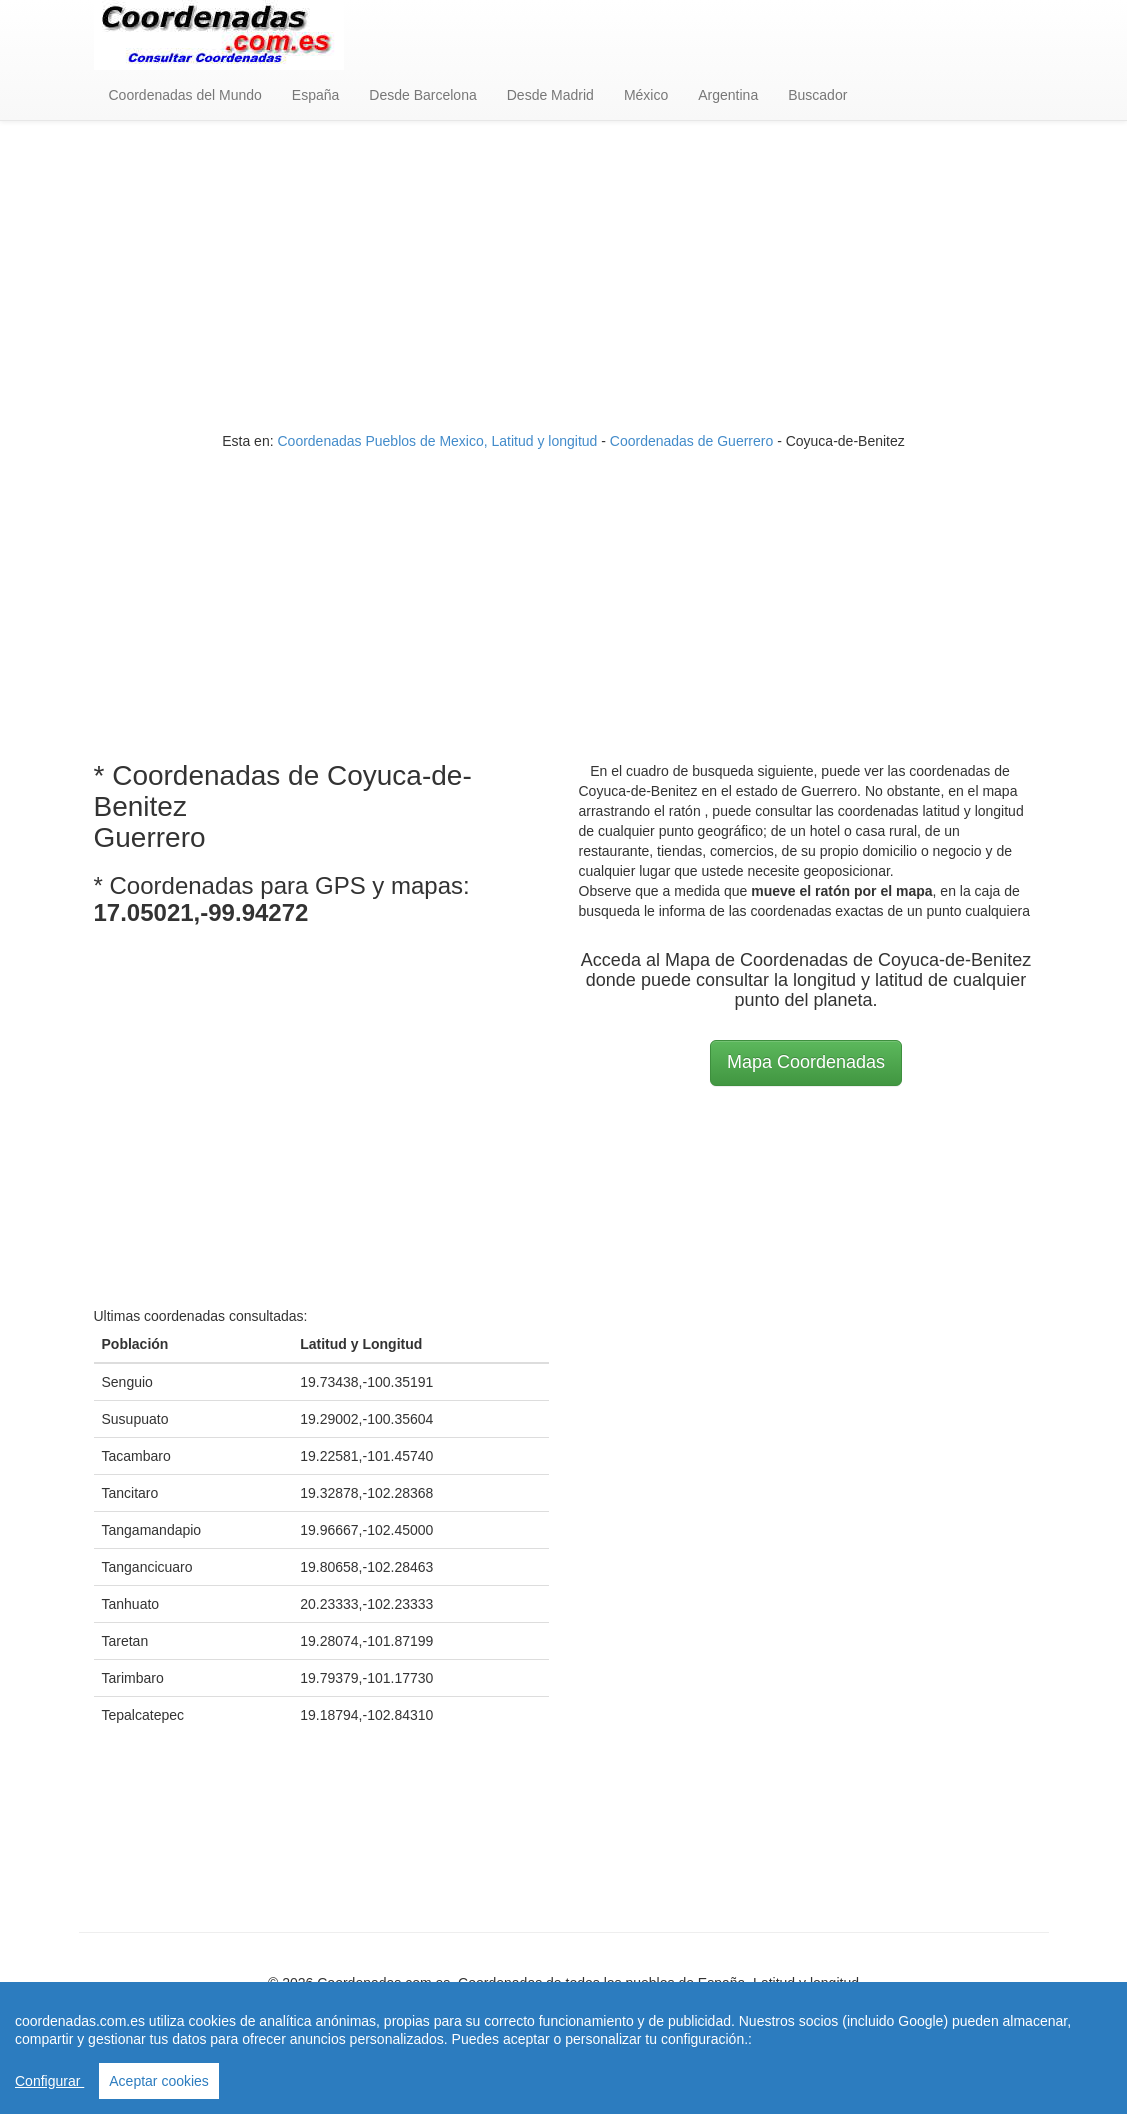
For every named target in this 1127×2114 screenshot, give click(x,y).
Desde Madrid (550, 95)
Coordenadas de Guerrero (691, 441)
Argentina (728, 95)
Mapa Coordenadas (806, 1062)
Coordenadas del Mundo (185, 95)
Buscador (817, 95)
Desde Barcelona (422, 95)
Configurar (49, 2081)
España (315, 95)
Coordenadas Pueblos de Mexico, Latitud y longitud (437, 441)
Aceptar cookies (159, 2081)
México (646, 95)
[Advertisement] (564, 281)
